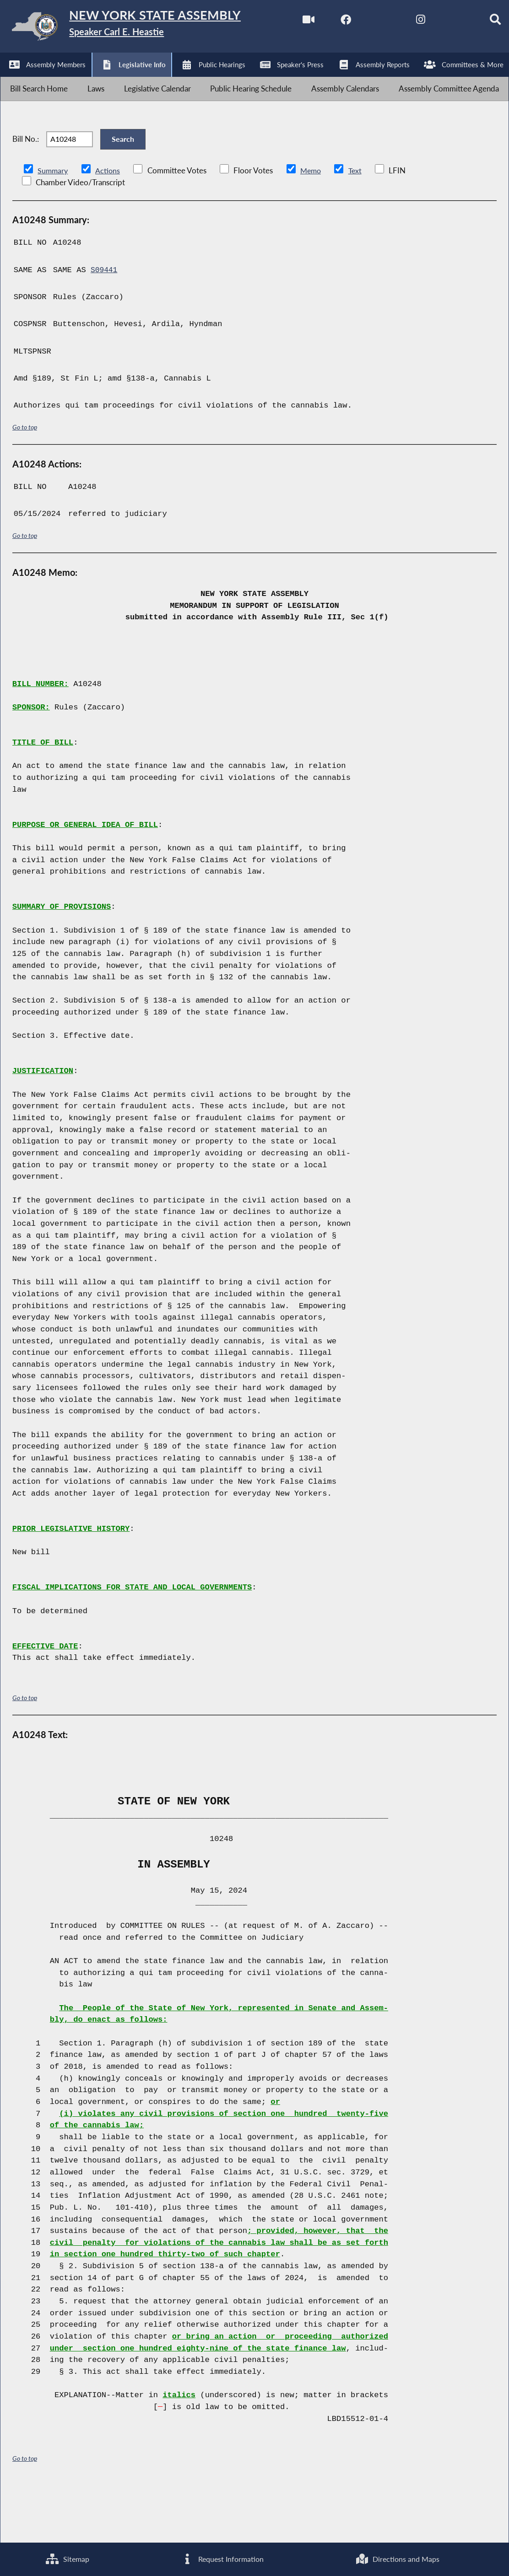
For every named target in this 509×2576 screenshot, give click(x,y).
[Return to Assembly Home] (142, 28)
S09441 (105, 323)
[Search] (201, 79)
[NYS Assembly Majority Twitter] (86, 79)
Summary (53, 224)
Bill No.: (25, 187)
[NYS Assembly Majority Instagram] (125, 79)
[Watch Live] (10, 79)
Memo (313, 224)
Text (359, 224)
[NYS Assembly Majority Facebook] (48, 79)
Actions (109, 224)
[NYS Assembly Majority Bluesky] (163, 79)
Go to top (24, 480)
